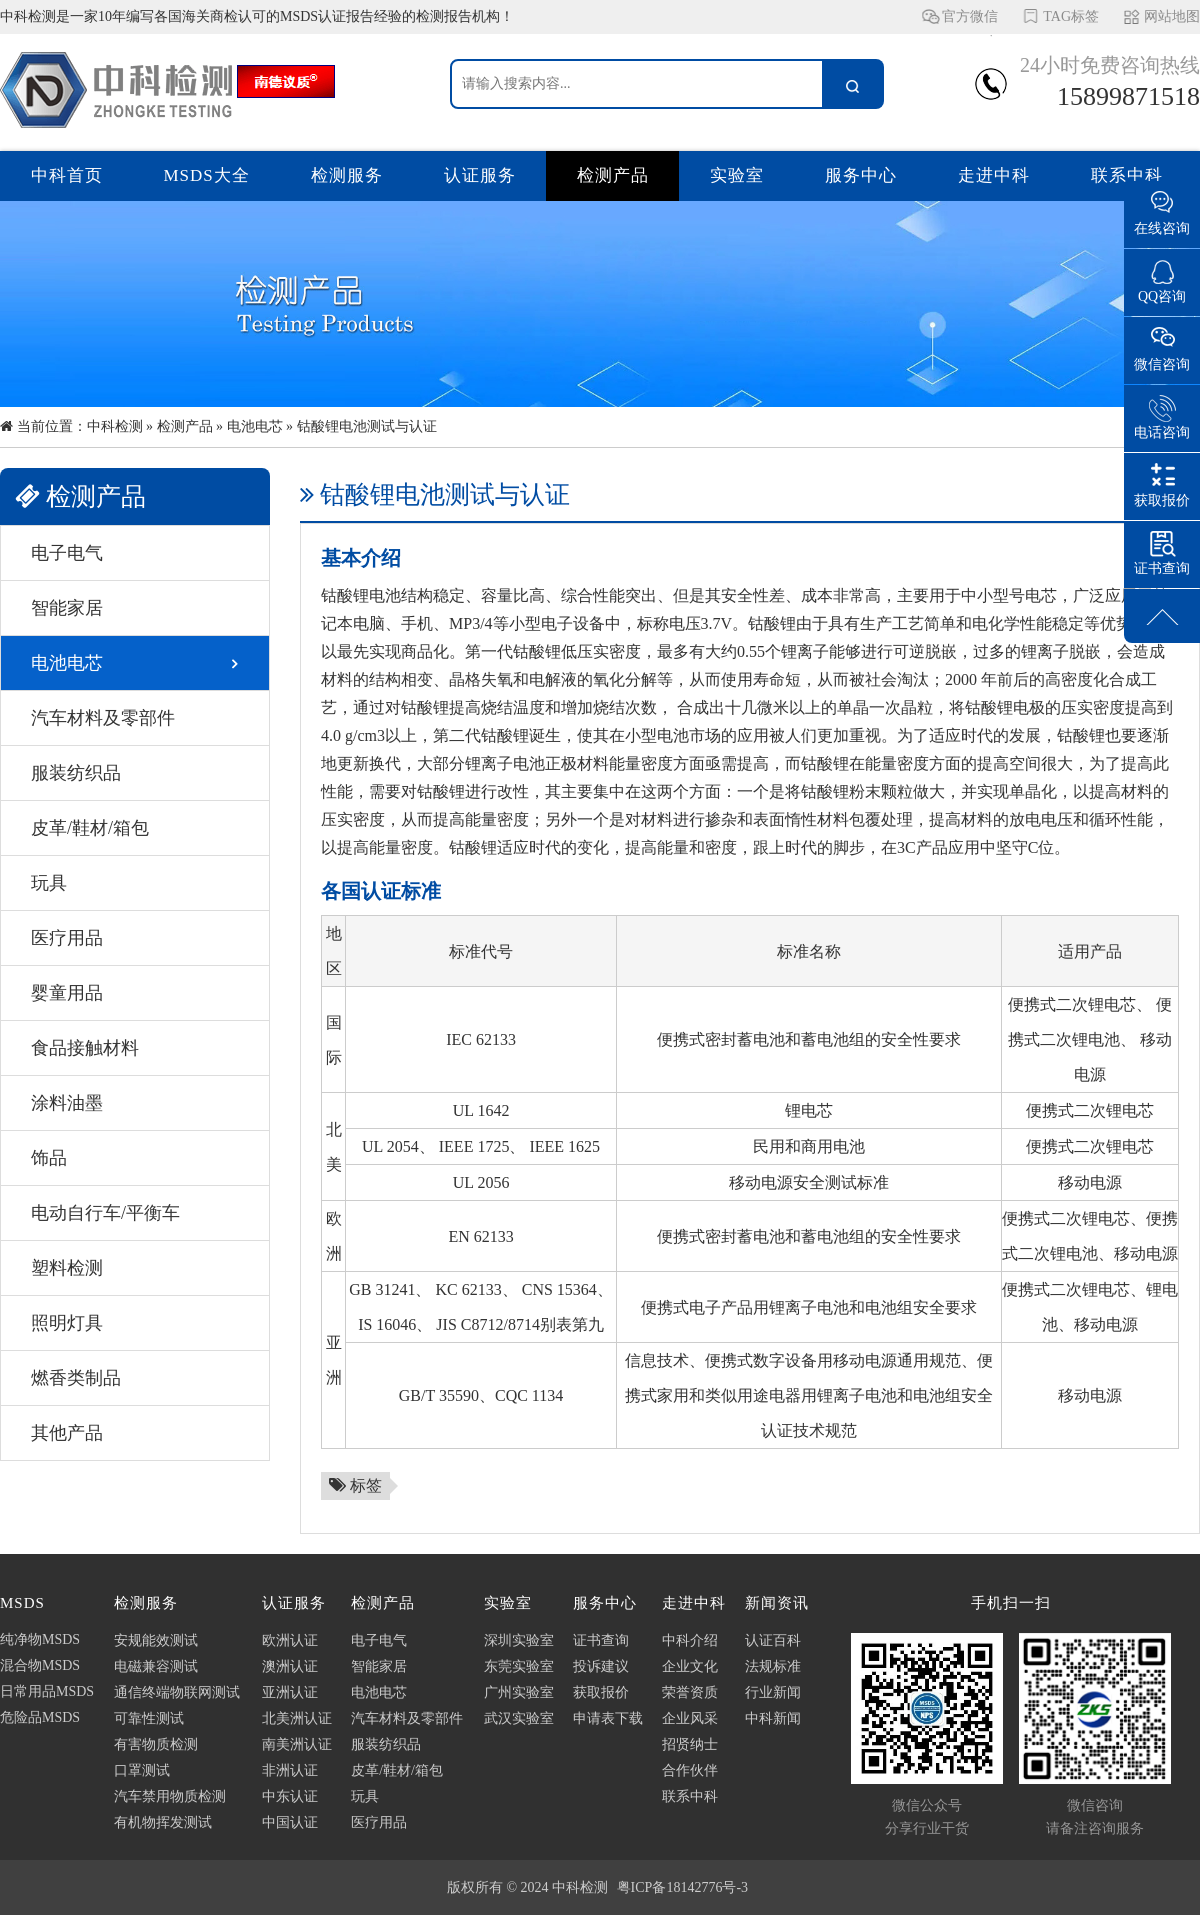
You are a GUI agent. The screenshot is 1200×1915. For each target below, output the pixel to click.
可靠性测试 (149, 1718)
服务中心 (861, 175)
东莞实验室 (519, 1666)
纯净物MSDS (40, 1639)
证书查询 (601, 1640)
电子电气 (67, 553)
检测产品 (613, 175)
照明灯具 (67, 1323)
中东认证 (290, 1796)
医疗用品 (67, 938)
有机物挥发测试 (163, 1822)
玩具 (49, 883)
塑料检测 (67, 1268)
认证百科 (773, 1640)
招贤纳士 (690, 1744)
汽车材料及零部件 (103, 718)
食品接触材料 (85, 1048)
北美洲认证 (297, 1718)
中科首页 (67, 175)
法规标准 (773, 1666)
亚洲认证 (290, 1692)
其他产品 (67, 1433)
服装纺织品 (76, 773)
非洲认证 (290, 1770)
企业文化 (690, 1666)
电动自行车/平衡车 (105, 1213)
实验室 (737, 175)
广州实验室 (519, 1692)
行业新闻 (773, 1692)
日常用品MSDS (47, 1691)
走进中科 (994, 175)
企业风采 (690, 1718)
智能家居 (67, 608)
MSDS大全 (207, 175)
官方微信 (970, 21)
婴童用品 (67, 993)
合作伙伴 (690, 1770)
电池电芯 (255, 426)
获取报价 (601, 1692)
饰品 (49, 1158)
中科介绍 (690, 1640)
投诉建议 (601, 1666)
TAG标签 (1071, 16)
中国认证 (290, 1822)
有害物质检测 (156, 1744)
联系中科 (1127, 175)
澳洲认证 (290, 1666)
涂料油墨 (67, 1103)
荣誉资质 (690, 1692)
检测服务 (347, 175)
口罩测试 (142, 1770)
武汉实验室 (519, 1718)
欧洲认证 (290, 1640)
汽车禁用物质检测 (170, 1796)
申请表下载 (608, 1718)
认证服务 (480, 175)
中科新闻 (773, 1718)
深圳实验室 (519, 1640)
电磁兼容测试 (156, 1666)
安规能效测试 (156, 1640)
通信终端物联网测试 (177, 1692)
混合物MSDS (40, 1665)
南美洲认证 (297, 1744)
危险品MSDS (40, 1717)
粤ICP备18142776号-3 (682, 1887)
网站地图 (1172, 16)
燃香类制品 (76, 1378)
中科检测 (115, 426)
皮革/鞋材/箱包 (90, 828)
